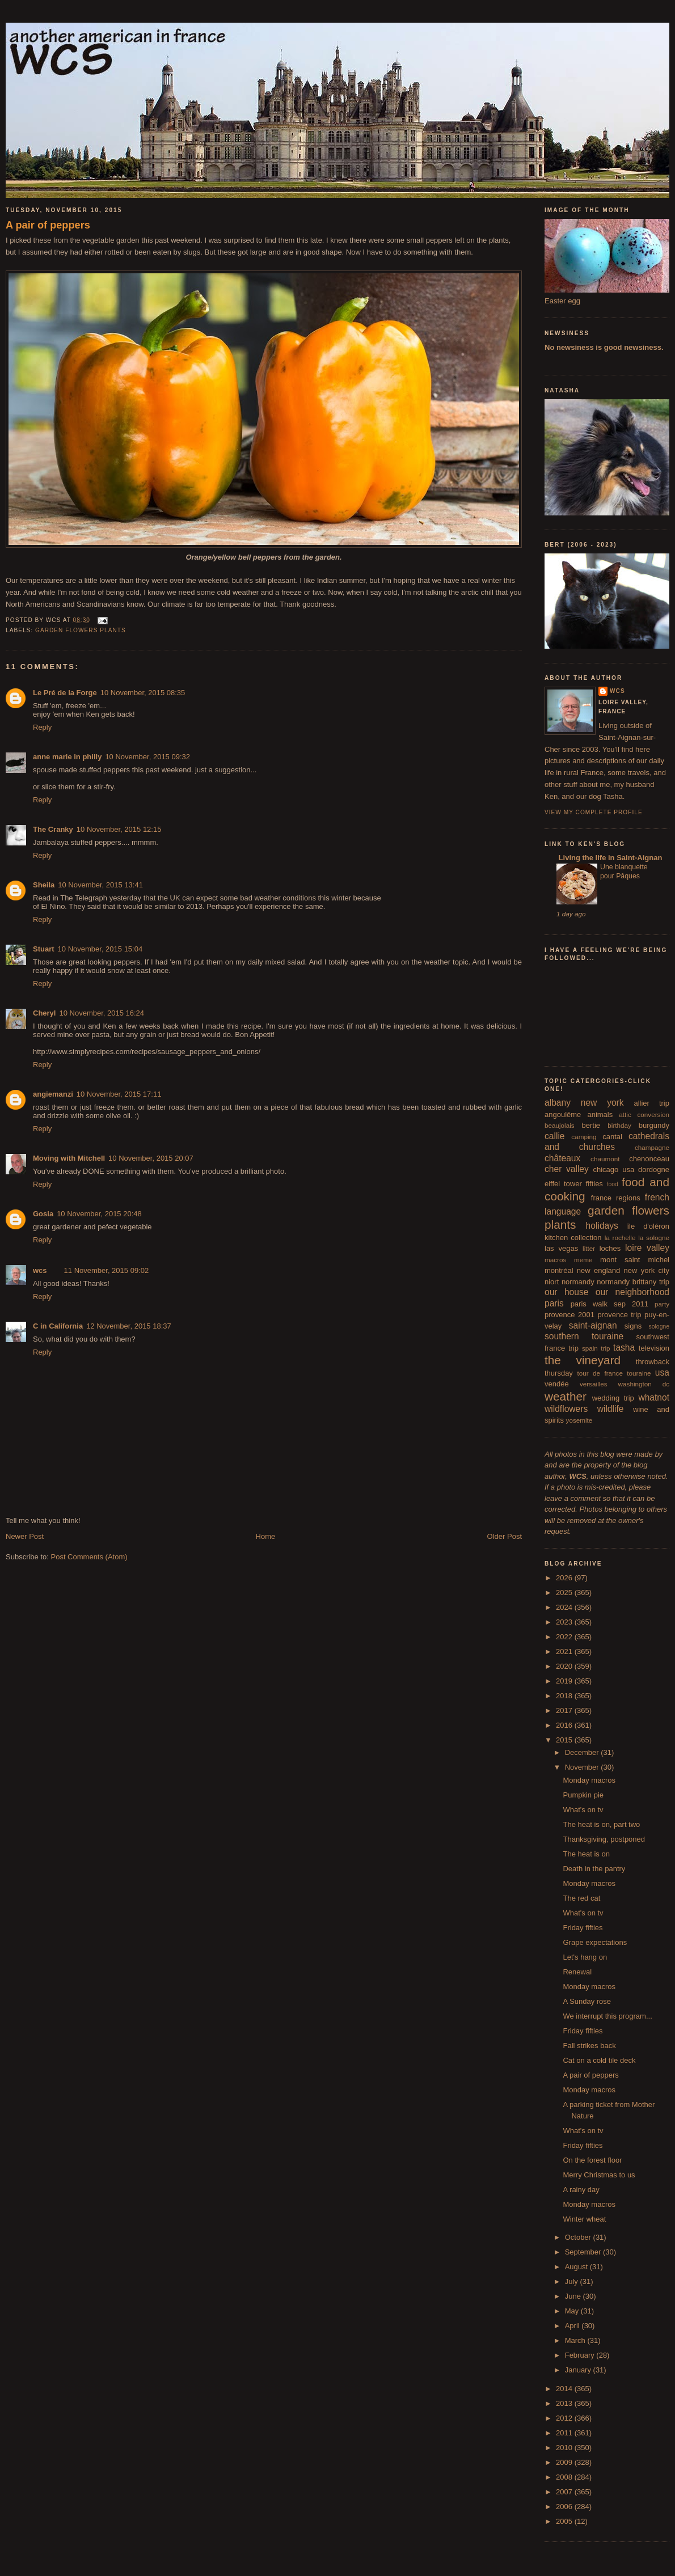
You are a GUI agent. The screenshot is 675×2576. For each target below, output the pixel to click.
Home (266, 1536)
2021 (565, 1651)
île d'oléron (648, 1226)
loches (610, 1248)
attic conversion (644, 1114)
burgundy (654, 1125)
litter (589, 1248)
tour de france (600, 1373)
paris (554, 1303)
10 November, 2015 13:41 (100, 885)
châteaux (562, 1158)
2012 (565, 2418)
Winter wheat (584, 2219)
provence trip (619, 1314)
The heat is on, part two (601, 1824)
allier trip (651, 1103)
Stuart (43, 949)
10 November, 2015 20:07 (150, 1158)
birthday (619, 1125)
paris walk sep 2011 (609, 1304)
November (583, 1767)
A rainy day (581, 2189)
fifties (594, 1183)
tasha (624, 1347)
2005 (565, 2521)
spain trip (596, 1348)
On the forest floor (592, 2160)
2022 (565, 1636)
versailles (594, 1384)
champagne (652, 1147)
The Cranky (53, 829)
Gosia (43, 1213)
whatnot (653, 1397)
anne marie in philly (67, 756)
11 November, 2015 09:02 (106, 1270)
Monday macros (589, 1780)
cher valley (567, 1169)
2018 (565, 1695)
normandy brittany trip (633, 1282)
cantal (612, 1136)
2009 (565, 2462)
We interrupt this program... (607, 2016)
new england (598, 1270)
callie (555, 1136)
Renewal (577, 1972)
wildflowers (566, 1409)
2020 (565, 1666)
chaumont (604, 1158)
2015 (565, 1740)
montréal (559, 1270)
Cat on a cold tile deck (599, 2060)
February (581, 2355)
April (573, 2325)
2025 (565, 1592)
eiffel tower (563, 1183)
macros (555, 1259)
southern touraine (584, 1336)
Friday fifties (582, 1927)
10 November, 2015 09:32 (147, 756)
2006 (565, 2506)
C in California (58, 1326)
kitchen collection (573, 1237)
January (579, 2370)
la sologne (653, 1237)
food (612, 1184)
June (574, 2296)
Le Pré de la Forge (65, 692)
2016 (565, 1725)
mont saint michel (634, 1259)
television (654, 1348)
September (584, 2252)
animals (600, 1114)
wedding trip (613, 1398)
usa (662, 1372)
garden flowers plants (80, 630)
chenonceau (649, 1158)
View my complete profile (594, 812)
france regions (615, 1198)
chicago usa (613, 1169)
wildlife (610, 1409)
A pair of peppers (48, 225)
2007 (565, 2492)
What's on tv (583, 1809)
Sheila (43, 885)
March (576, 2340)
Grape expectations (595, 1942)
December (583, 1752)
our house (566, 1292)
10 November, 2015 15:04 (100, 949)
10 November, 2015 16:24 (101, 1013)
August (577, 2266)
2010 (565, 2447)
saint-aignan (593, 1325)
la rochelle (620, 1237)
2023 (565, 1622)
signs (633, 1326)
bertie (591, 1125)
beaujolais (560, 1125)
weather (566, 1396)
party (662, 1304)
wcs (40, 1270)
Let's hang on (585, 1957)
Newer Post (25, 1536)
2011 (565, 2433)
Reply (42, 727)
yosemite (579, 1420)
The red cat (581, 1898)
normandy (578, 1282)
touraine (639, 1373)
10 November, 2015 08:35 (142, 692)
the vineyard (583, 1360)
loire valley (647, 1248)
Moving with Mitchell (69, 1158)
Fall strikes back (589, 2045)
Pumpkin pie (583, 1795)
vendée (557, 1384)
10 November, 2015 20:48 (99, 1213)
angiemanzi (53, 1094)
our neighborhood (632, 1292)
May (573, 2311)
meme (583, 1259)
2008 (565, 2477)
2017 (565, 1710)
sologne (659, 1326)
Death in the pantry (594, 1868)
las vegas (561, 1248)
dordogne (653, 1169)
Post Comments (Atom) (89, 1557)
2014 (565, 2388)
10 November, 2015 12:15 (119, 829)
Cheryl (44, 1013)
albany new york (584, 1102)
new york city (646, 1270)
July (572, 2281)
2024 (565, 1607)
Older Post (504, 1536)
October (579, 2237)
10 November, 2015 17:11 (119, 1094)
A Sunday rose (587, 2001)
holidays (602, 1225)
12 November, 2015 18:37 (128, 1326)
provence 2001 (569, 1314)
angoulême (563, 1114)
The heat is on (586, 1854)
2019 (565, 1681)
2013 (565, 2403)
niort (552, 1282)
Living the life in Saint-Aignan (609, 857)
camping (583, 1136)
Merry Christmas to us (599, 2175)
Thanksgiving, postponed (604, 1839)
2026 (565, 1577)
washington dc (643, 1384)
